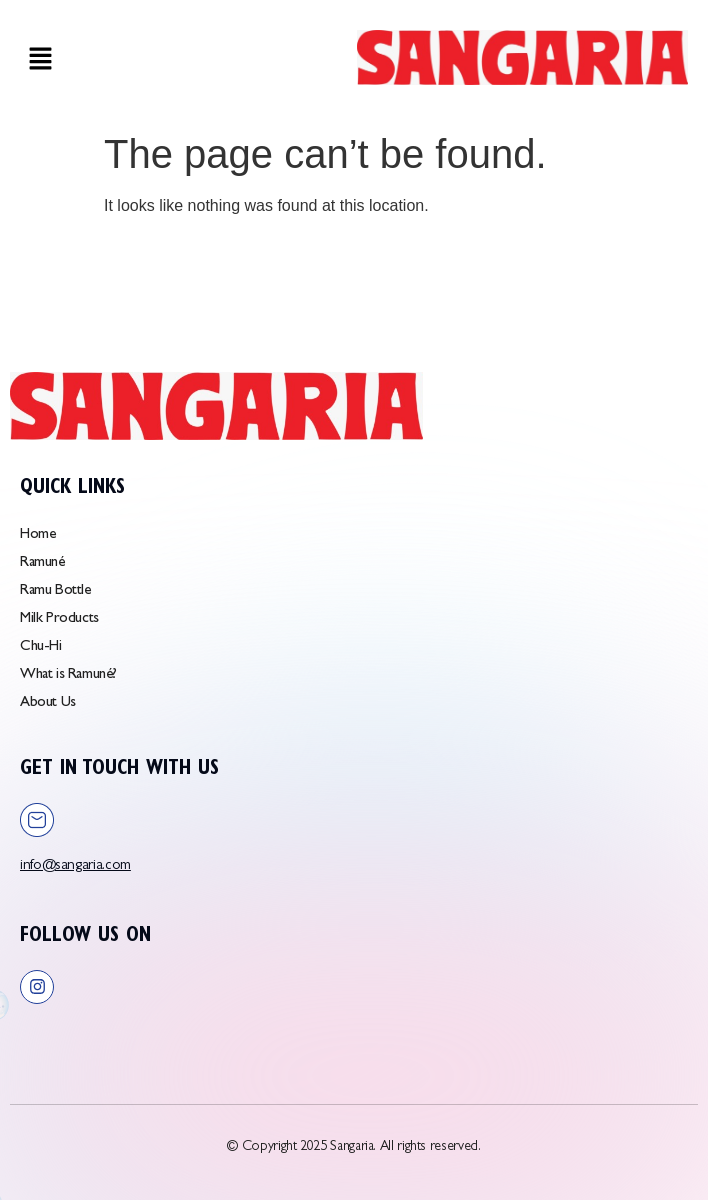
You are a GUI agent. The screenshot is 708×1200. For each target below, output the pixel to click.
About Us (48, 703)
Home (37, 535)
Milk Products (59, 619)
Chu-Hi (41, 647)
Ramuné (42, 563)
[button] (40, 61)
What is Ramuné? (68, 675)
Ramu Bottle (55, 591)
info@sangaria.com (75, 866)
